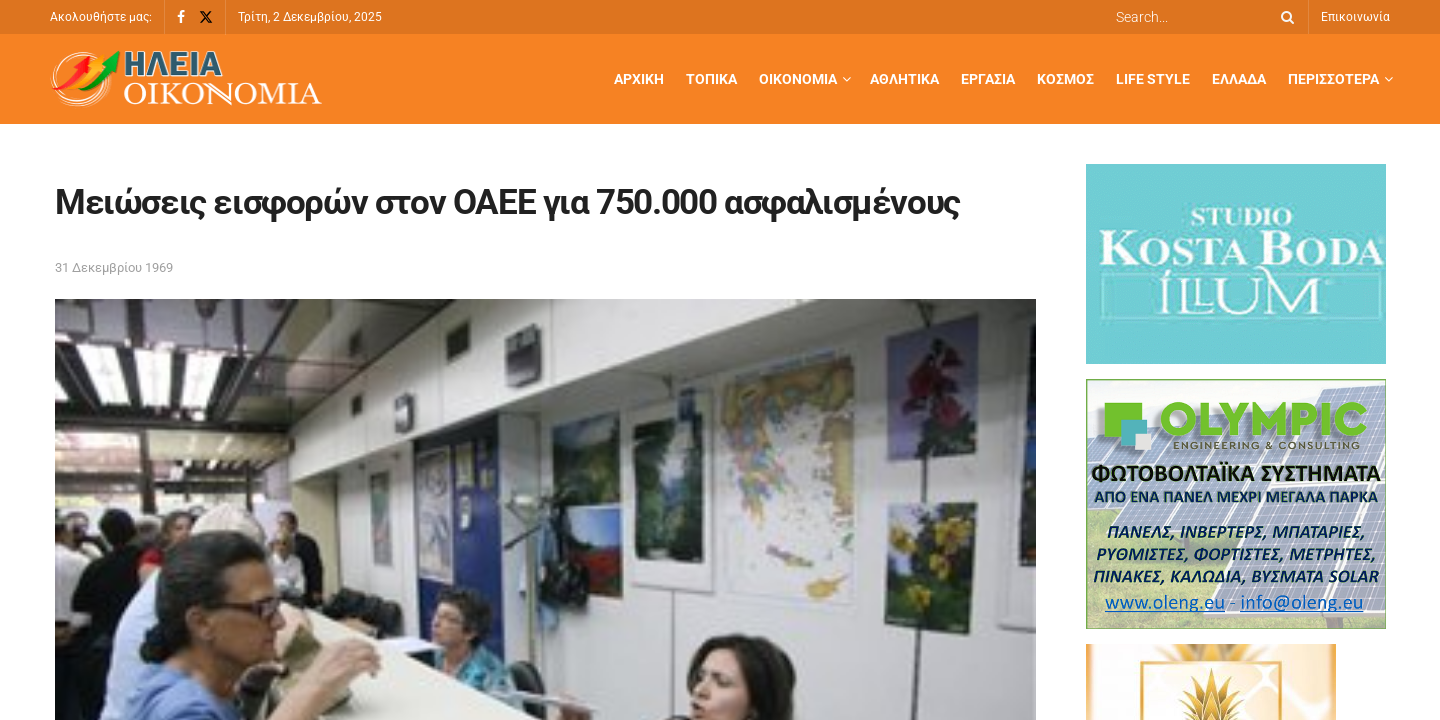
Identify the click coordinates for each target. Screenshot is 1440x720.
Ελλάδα (1239, 79)
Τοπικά (711, 79)
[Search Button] (1284, 17)
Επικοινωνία (1355, 17)
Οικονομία (798, 79)
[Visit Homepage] (186, 79)
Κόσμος (1065, 79)
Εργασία (988, 79)
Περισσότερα (1333, 79)
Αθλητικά (904, 79)
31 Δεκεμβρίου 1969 (114, 267)
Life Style (1153, 79)
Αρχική (639, 79)
